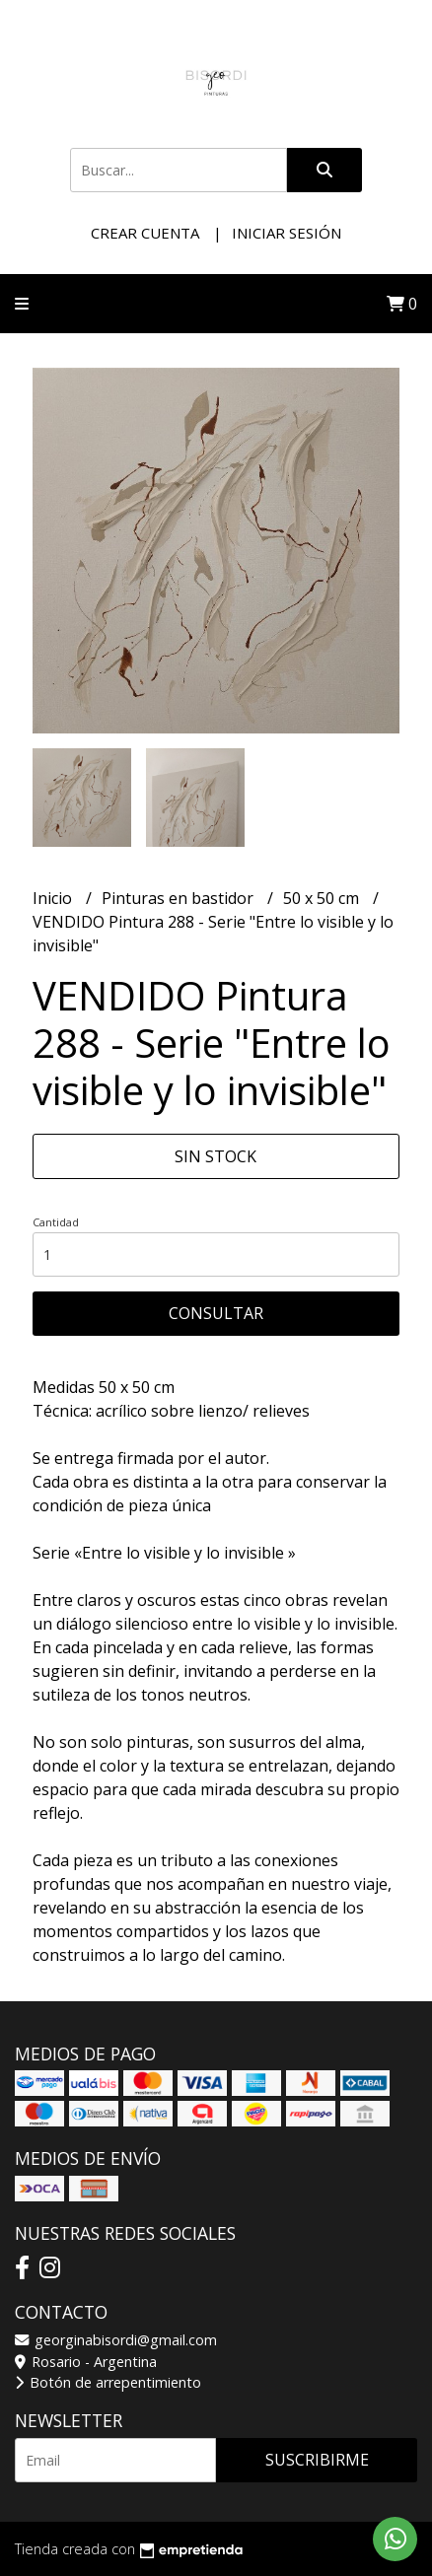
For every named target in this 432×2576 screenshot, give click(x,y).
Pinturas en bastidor (179, 898)
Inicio (54, 898)
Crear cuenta (145, 233)
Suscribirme (317, 2460)
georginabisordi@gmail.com (116, 2340)
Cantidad (56, 1222)
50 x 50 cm (323, 898)
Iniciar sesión (286, 233)
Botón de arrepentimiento (108, 2382)
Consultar (216, 1313)
